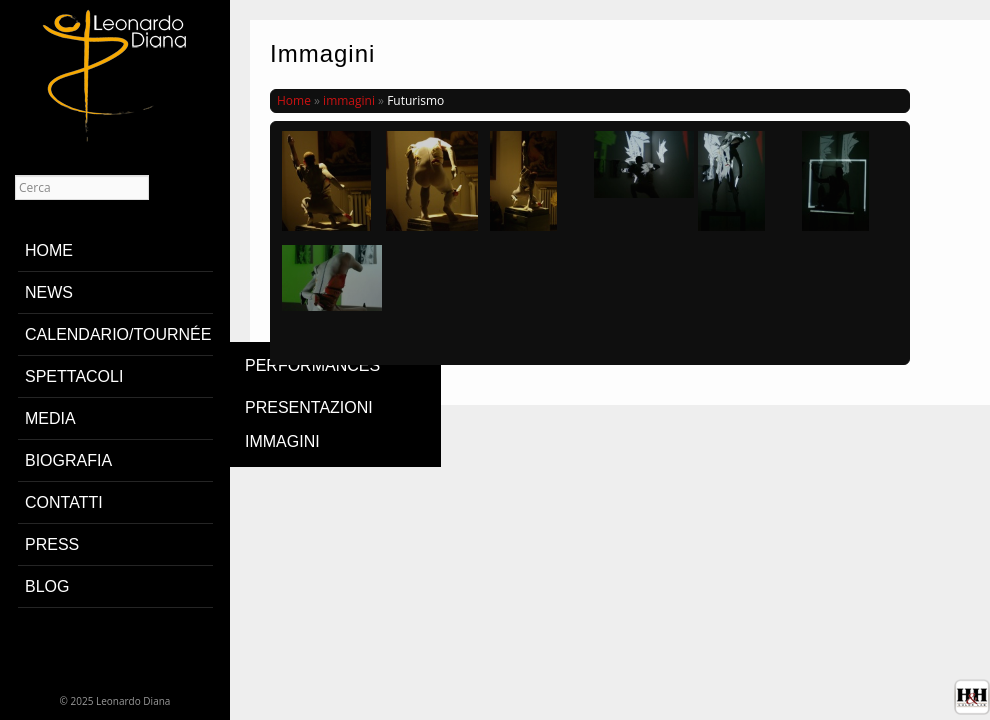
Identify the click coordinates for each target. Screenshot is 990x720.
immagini (282, 441)
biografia (68, 460)
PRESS (52, 544)
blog (47, 586)
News (49, 292)
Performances (312, 365)
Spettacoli (74, 376)
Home (294, 100)
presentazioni (309, 407)
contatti (64, 502)
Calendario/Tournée (118, 334)
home (49, 250)
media (50, 418)
